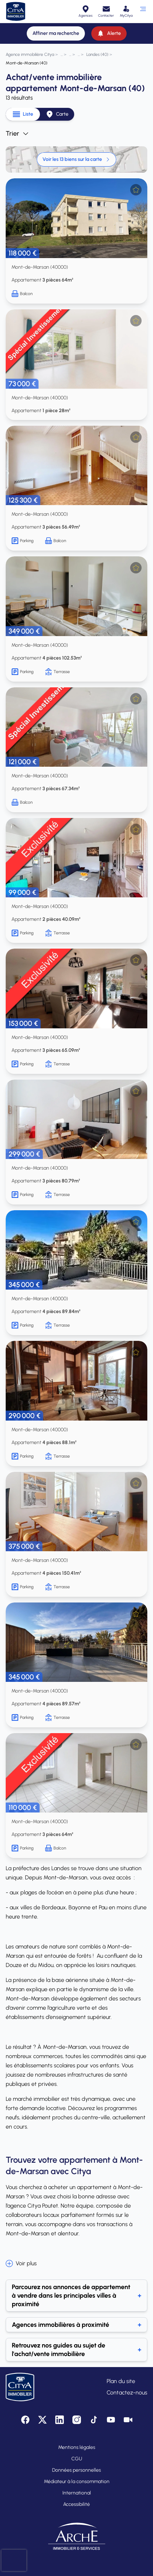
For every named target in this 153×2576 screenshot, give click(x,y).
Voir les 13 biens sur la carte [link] (76, 159)
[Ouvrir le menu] (142, 11)
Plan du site (121, 2381)
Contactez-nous (127, 2392)
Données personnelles (76, 2470)
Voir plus (21, 2263)
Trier (17, 133)
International (76, 2493)
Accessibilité (76, 2504)
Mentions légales (76, 2447)
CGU (76, 2459)
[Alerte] (109, 33)
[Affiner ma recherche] (55, 33)
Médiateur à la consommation (76, 2481)
